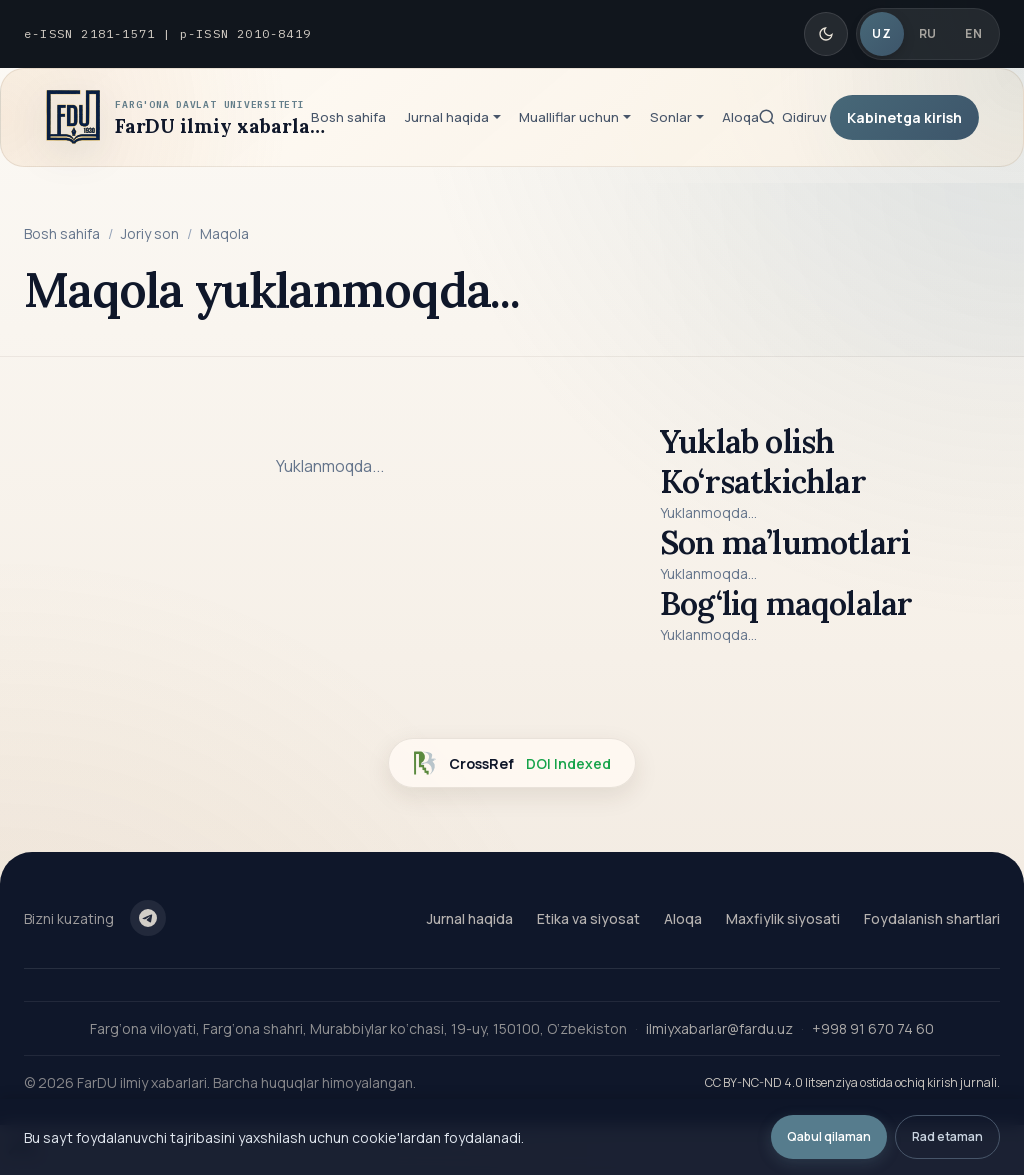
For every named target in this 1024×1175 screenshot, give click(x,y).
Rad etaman (947, 1136)
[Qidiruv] (792, 117)
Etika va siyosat (588, 918)
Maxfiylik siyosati (783, 918)
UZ (881, 33)
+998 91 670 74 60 (873, 1028)
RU (928, 33)
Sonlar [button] (671, 117)
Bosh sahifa (348, 117)
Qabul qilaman (829, 1136)
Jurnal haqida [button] (447, 117)
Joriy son (150, 233)
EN (973, 33)
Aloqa (740, 117)
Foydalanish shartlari (932, 918)
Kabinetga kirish (904, 117)
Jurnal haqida (470, 918)
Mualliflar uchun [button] (569, 117)
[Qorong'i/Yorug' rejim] (826, 34)
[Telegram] (148, 918)
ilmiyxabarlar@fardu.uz (719, 1028)
